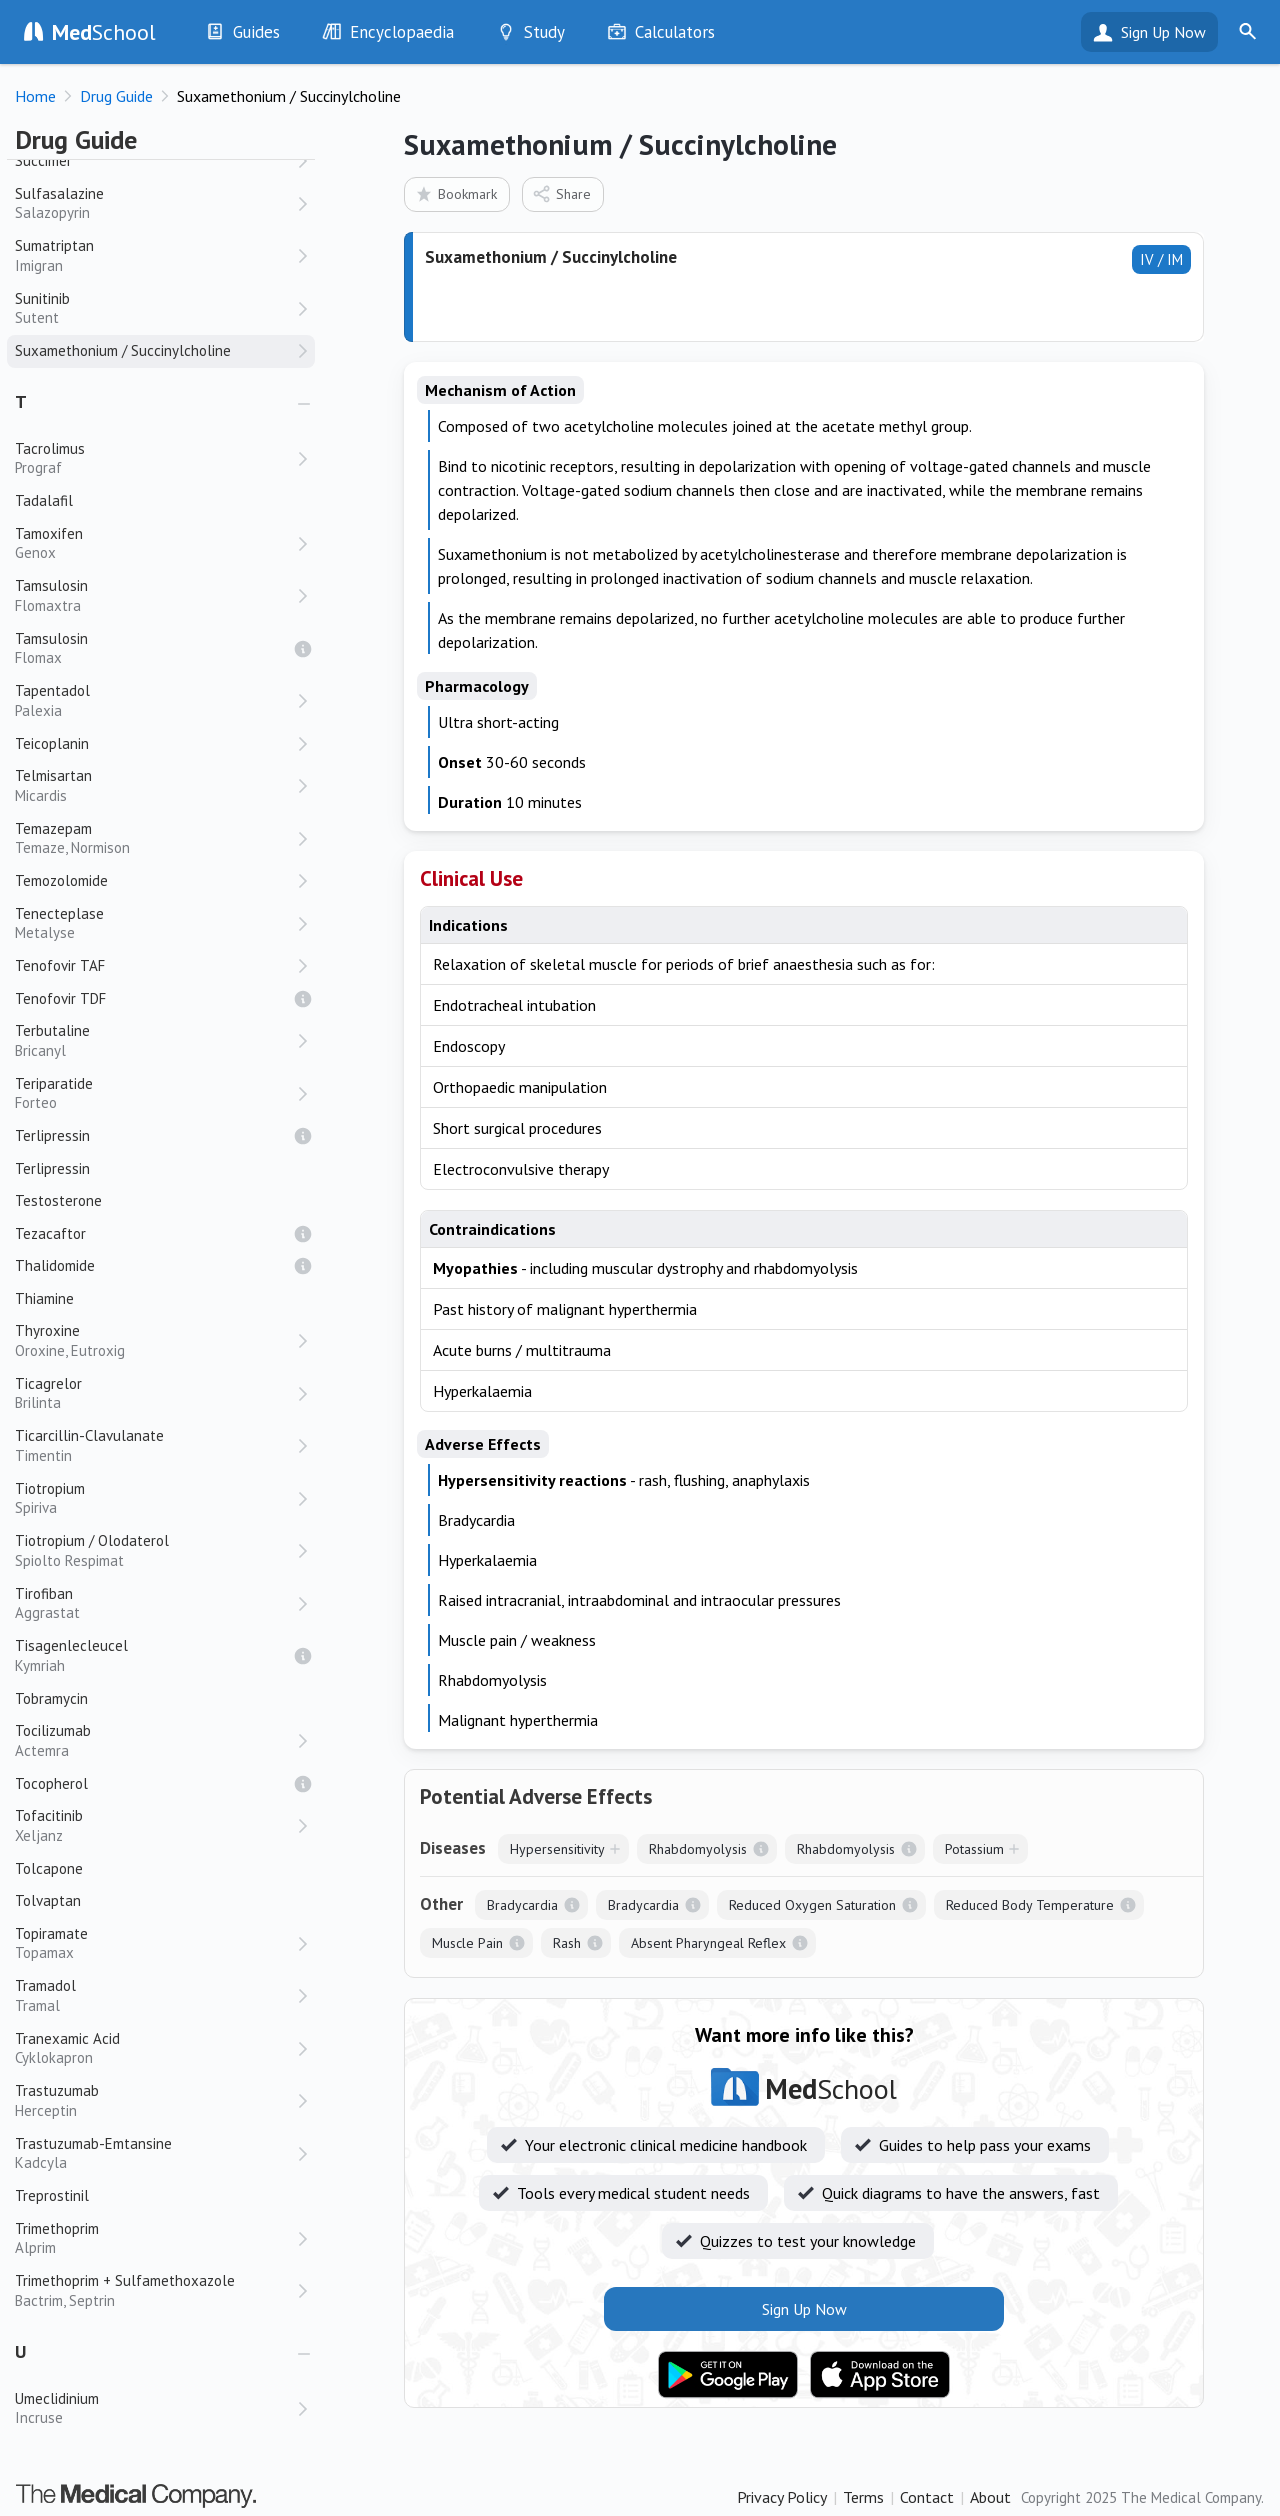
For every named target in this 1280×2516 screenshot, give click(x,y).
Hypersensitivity (557, 1849)
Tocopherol (51, 1783)
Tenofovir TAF (60, 965)
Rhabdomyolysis (698, 1849)
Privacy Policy (782, 2497)
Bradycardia (522, 1905)
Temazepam (155, 838)
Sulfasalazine (155, 203)
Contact (927, 2497)
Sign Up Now (1163, 32)
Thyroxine (155, 1340)
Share (561, 193)
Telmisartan (155, 785)
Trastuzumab (155, 2100)
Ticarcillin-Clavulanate (155, 1445)
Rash (567, 1943)
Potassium (974, 1849)
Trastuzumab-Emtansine (155, 2153)
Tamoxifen (155, 543)
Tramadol (155, 1995)
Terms (863, 2497)
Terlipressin (52, 1135)
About (990, 2497)
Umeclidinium (155, 2408)
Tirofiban (155, 1603)
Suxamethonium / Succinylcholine (123, 350)
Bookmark (455, 193)
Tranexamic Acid (155, 2048)
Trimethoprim (155, 2238)
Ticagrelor (155, 1393)
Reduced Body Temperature (1030, 1905)
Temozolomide (61, 880)
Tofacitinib (155, 1825)
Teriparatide (155, 1093)
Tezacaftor (50, 1233)
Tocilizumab (155, 1740)
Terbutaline (155, 1040)
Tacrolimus (155, 458)
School (104, 32)
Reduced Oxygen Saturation (812, 1905)
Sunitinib (155, 308)
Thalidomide (55, 1265)
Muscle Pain (467, 1943)
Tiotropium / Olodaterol (155, 1550)
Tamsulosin (155, 595)
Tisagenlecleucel (155, 1655)
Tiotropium (155, 1498)
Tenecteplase (155, 923)
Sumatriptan (155, 255)
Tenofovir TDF (60, 998)
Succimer (43, 160)
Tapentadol (155, 700)
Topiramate (155, 1943)
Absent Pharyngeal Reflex (708, 1943)
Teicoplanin (52, 743)
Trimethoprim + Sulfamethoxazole (155, 2290)
